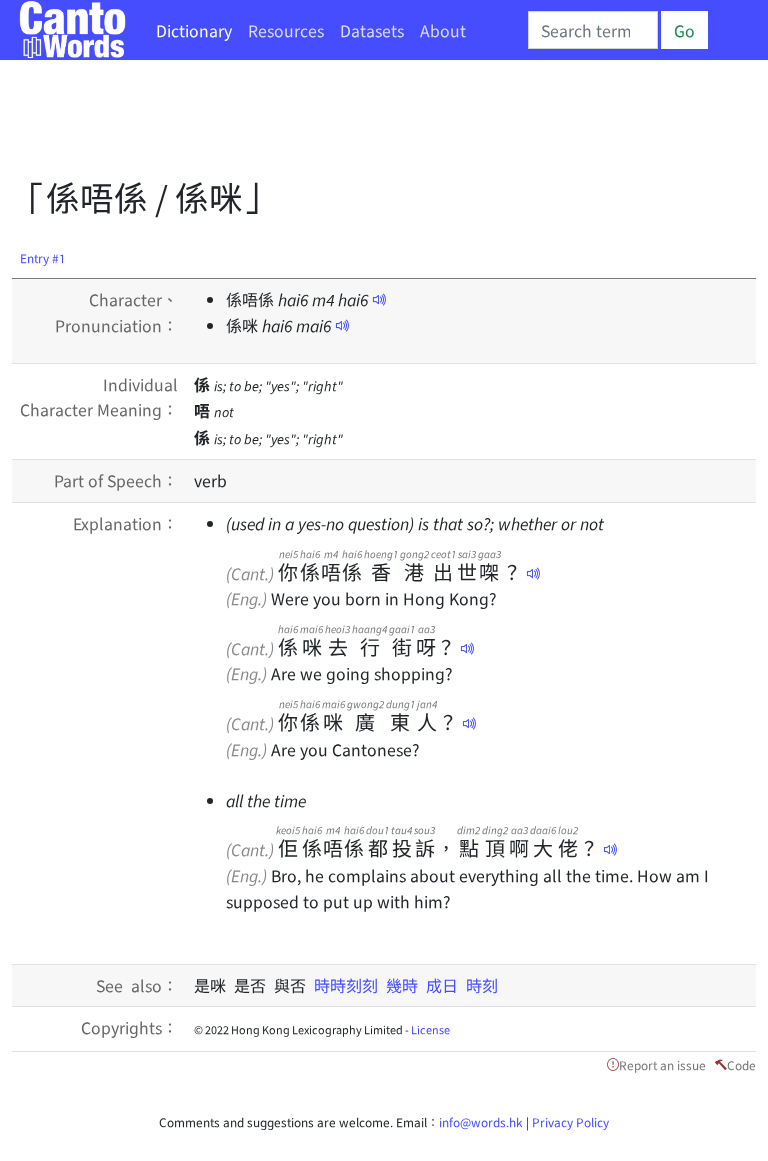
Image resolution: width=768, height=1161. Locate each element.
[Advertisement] (376, 125)
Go (684, 30)
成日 (446, 985)
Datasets (372, 30)
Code (741, 1064)
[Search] (593, 30)
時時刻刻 (350, 985)
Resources (286, 30)
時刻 (482, 985)
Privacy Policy (570, 1121)
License (430, 1029)
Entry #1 (43, 257)
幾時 (406, 985)
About (443, 30)
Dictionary (194, 30)
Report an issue (662, 1064)
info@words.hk (481, 1121)
